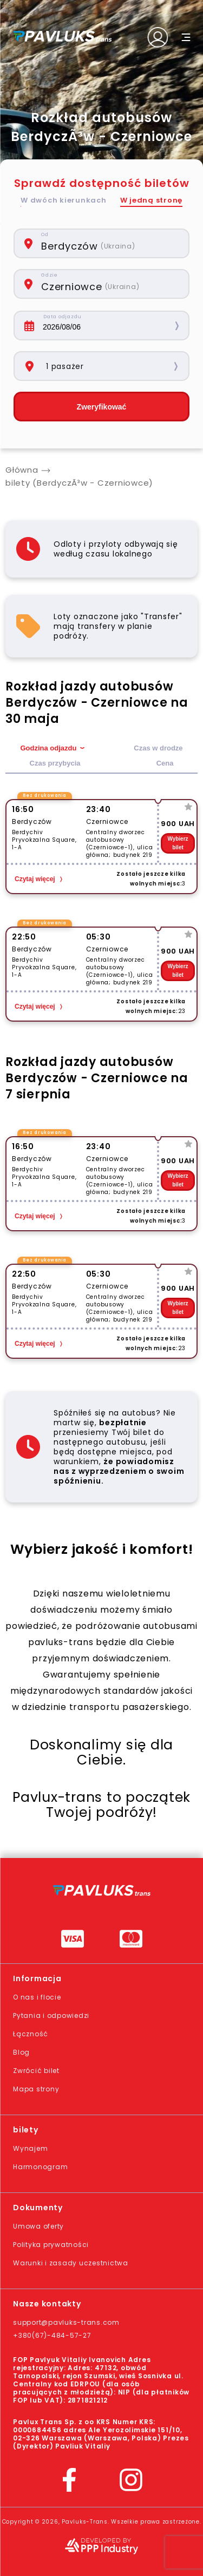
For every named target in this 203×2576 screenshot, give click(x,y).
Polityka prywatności (51, 2244)
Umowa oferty (38, 2226)
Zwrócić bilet (36, 2070)
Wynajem (30, 2148)
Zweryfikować (102, 407)
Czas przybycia (55, 763)
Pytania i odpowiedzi (51, 2015)
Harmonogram (40, 2166)
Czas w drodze (158, 748)
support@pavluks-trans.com (66, 2322)
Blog (21, 2052)
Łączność (30, 2033)
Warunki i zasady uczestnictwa (70, 2263)
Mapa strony (36, 2089)
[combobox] (109, 243)
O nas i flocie (37, 1997)
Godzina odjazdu (48, 748)
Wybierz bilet (177, 843)
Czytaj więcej (35, 879)
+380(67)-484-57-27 (52, 2335)
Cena (165, 763)
